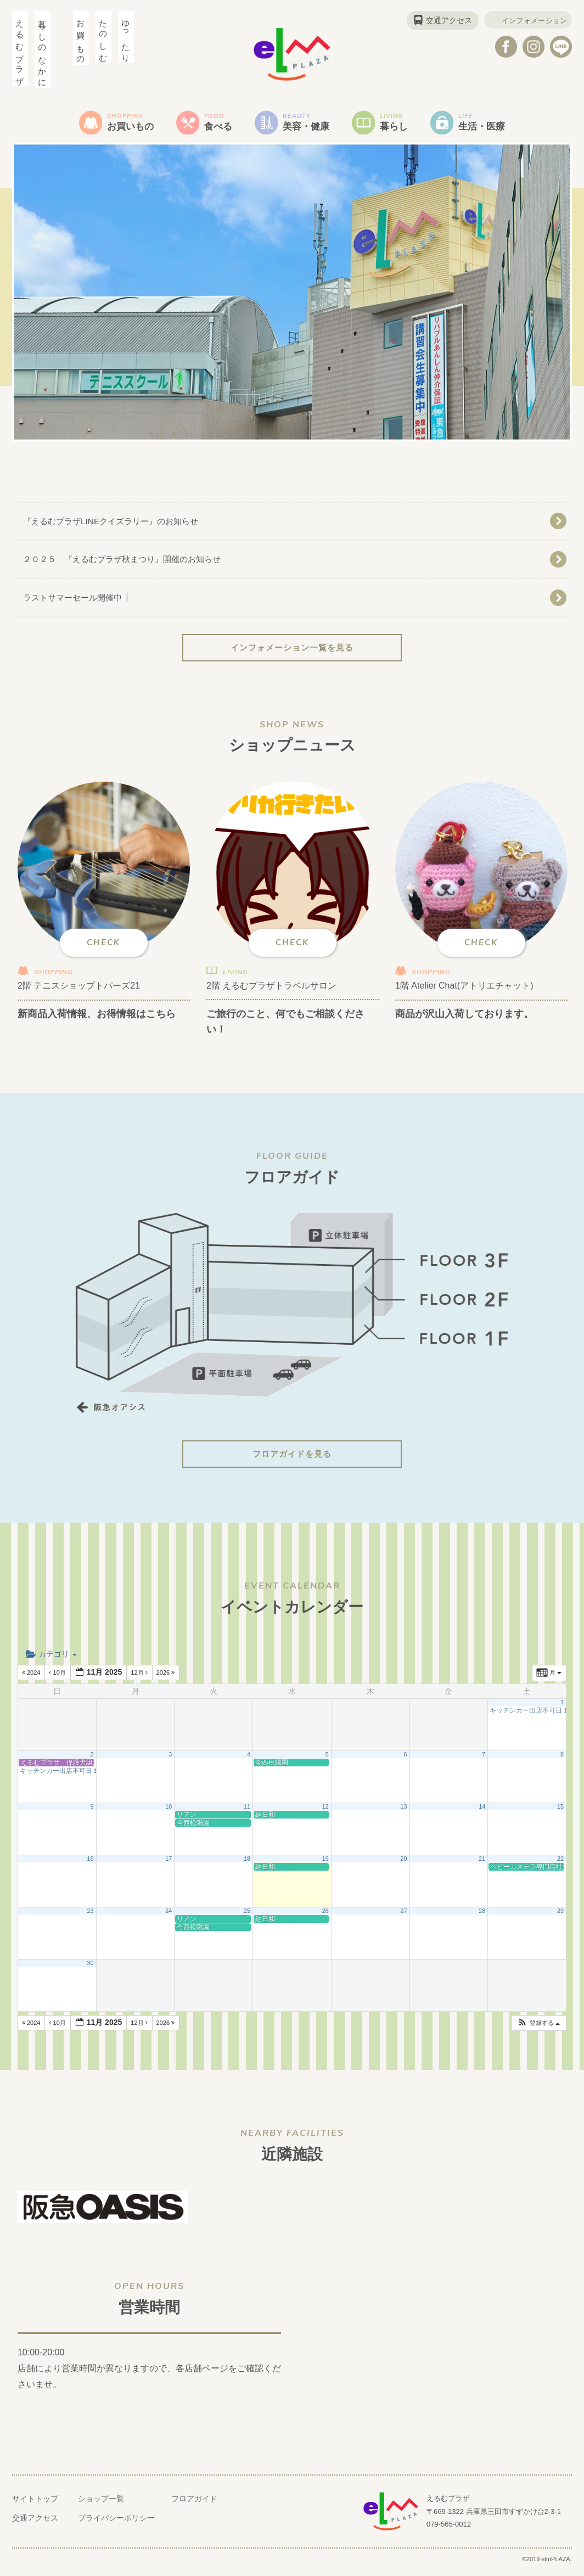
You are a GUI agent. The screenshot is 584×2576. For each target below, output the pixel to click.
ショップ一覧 (101, 2504)
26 (325, 1916)
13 (403, 1812)
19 (325, 1864)
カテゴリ (51, 1659)
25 (247, 1916)
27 (403, 1916)
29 (560, 1916)
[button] (538, 2029)
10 (168, 1812)
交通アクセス (442, 20)
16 (90, 1864)
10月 (58, 1678)
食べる (213, 124)
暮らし (403, 124)
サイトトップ (35, 2504)
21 (482, 1864)
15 (560, 1812)
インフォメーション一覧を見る (292, 653)
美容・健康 (308, 124)
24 (168, 1916)
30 (90, 1969)
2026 (166, 1678)
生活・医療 (498, 124)
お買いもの (118, 124)
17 (168, 1864)
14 (482, 1812)
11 (247, 1812)
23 (90, 1916)
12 (325, 1812)
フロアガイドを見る (292, 1459)
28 (482, 1916)
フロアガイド (194, 2504)
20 (403, 1864)
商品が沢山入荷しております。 (472, 1019)
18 (247, 1864)
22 (560, 1864)
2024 (32, 1678)
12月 (140, 1678)
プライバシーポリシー (116, 2523)
